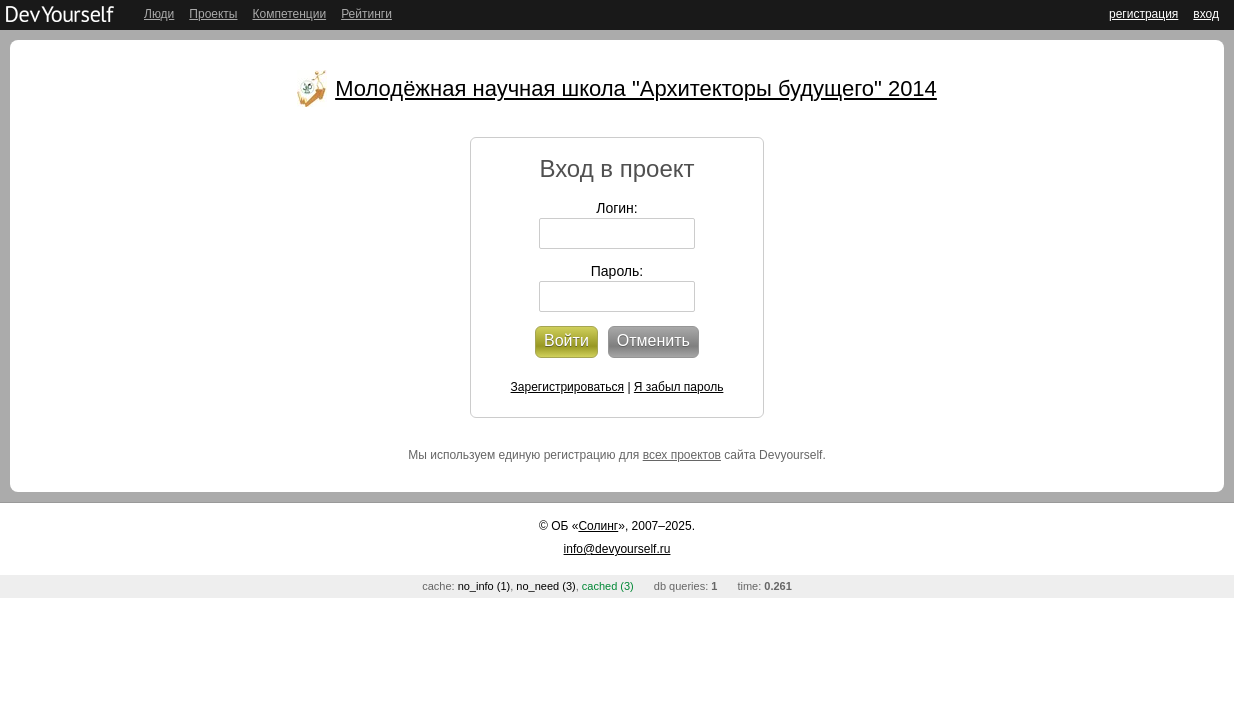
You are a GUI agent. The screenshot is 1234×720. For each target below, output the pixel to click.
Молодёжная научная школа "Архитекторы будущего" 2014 (636, 88)
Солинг (598, 526)
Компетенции (289, 14)
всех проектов (682, 455)
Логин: (617, 208)
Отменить (653, 340)
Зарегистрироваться (567, 387)
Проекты (213, 14)
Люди (159, 14)
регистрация (1143, 14)
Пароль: (617, 271)
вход (1206, 14)
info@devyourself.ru (617, 549)
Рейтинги (366, 14)
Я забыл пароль (679, 387)
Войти (566, 340)
